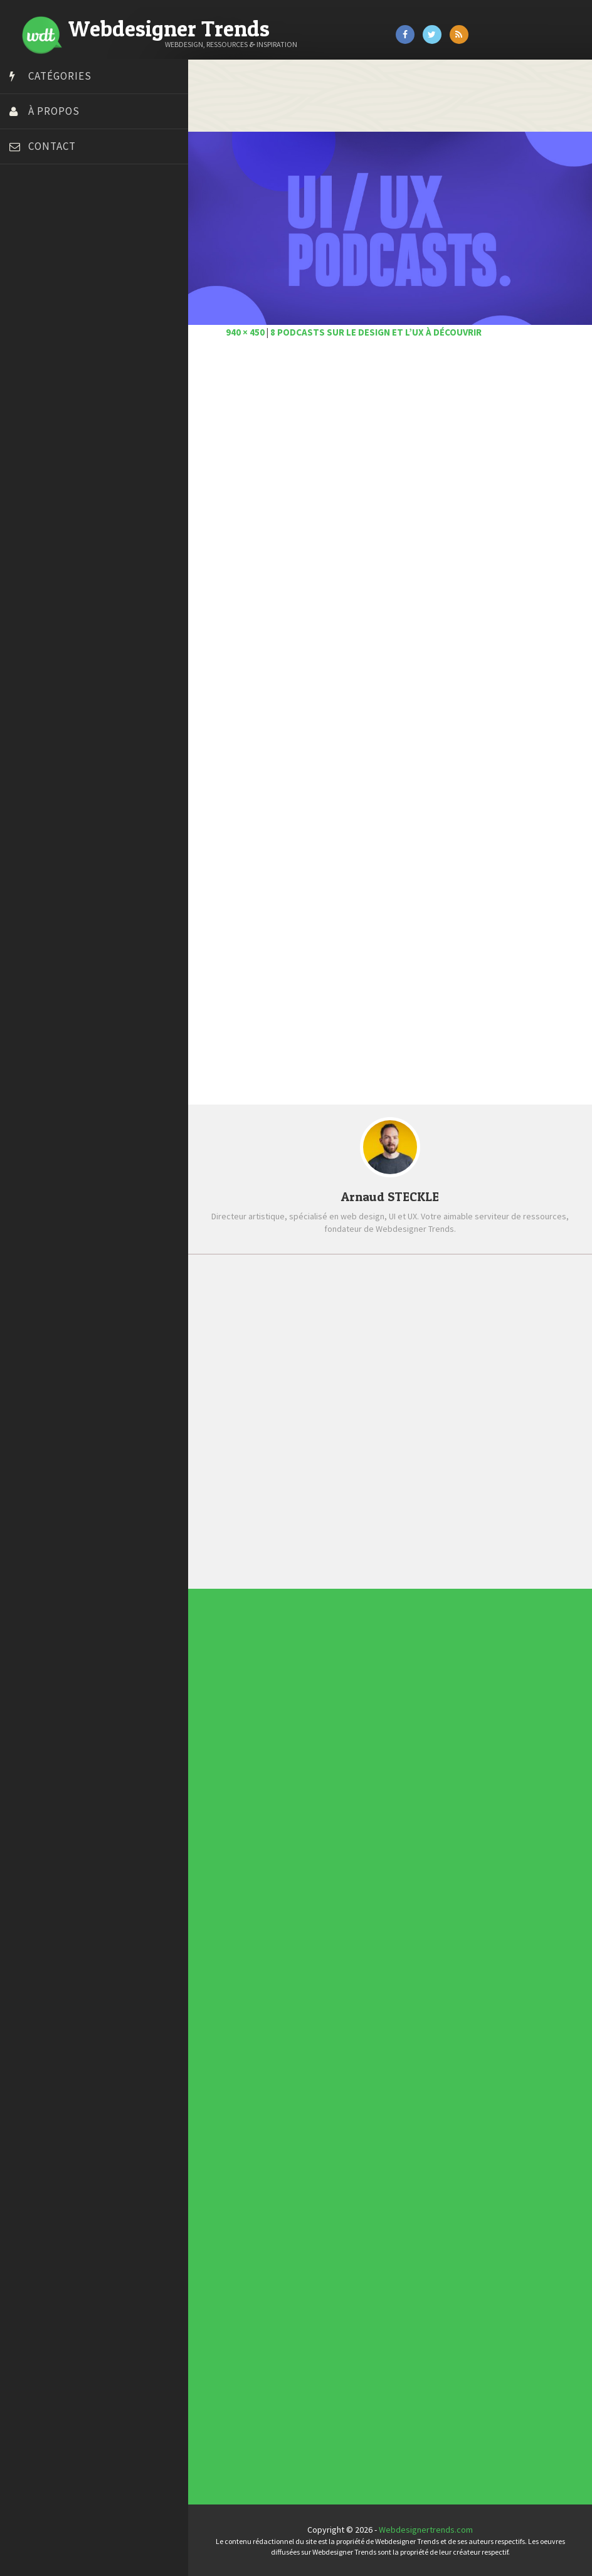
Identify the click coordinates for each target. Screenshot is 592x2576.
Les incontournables (306, 2204)
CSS (302, 1896)
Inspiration (303, 1903)
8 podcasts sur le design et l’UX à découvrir (376, 332)
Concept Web (304, 1891)
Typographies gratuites (307, 2209)
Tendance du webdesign (307, 2207)
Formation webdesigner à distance (78, 359)
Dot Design (33, 328)
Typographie (304, 1916)
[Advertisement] (390, 491)
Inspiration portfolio (306, 2211)
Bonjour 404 (34, 249)
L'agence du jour (304, 1907)
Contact (52, 146)
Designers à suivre (305, 1898)
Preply (25, 406)
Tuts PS (26, 469)
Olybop (26, 390)
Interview (303, 1905)
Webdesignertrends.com (426, 2529)
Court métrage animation (59, 265)
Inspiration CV (305, 2213)
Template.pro (38, 437)
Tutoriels (303, 1914)
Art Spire (29, 218)
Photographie (304, 1910)
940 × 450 (245, 332)
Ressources (303, 1911)
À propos (54, 111)
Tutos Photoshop (45, 453)
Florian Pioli (34, 343)
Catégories (60, 76)
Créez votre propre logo (59, 296)
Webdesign (303, 1920)
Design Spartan (41, 312)
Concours (303, 1894)
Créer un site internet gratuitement (78, 281)
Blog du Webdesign (49, 234)
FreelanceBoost (43, 375)
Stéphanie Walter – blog (57, 422)
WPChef (27, 484)
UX (301, 1918)
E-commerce (304, 1900)
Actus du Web (304, 1889)
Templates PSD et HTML (307, 2215)
